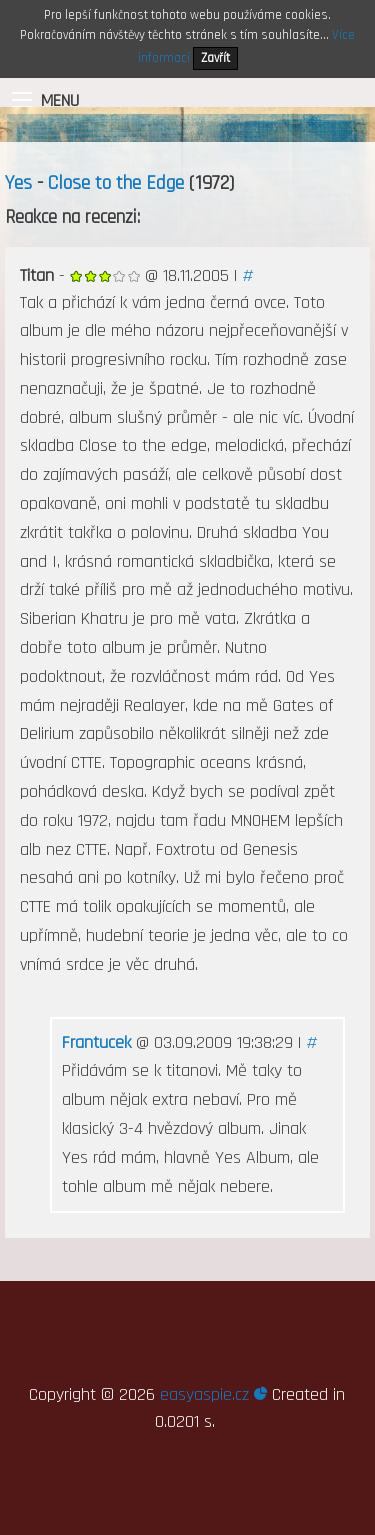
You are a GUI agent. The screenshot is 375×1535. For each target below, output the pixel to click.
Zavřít (215, 58)
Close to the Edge (116, 183)
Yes (18, 183)
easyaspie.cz (213, 1394)
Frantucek (96, 1042)
